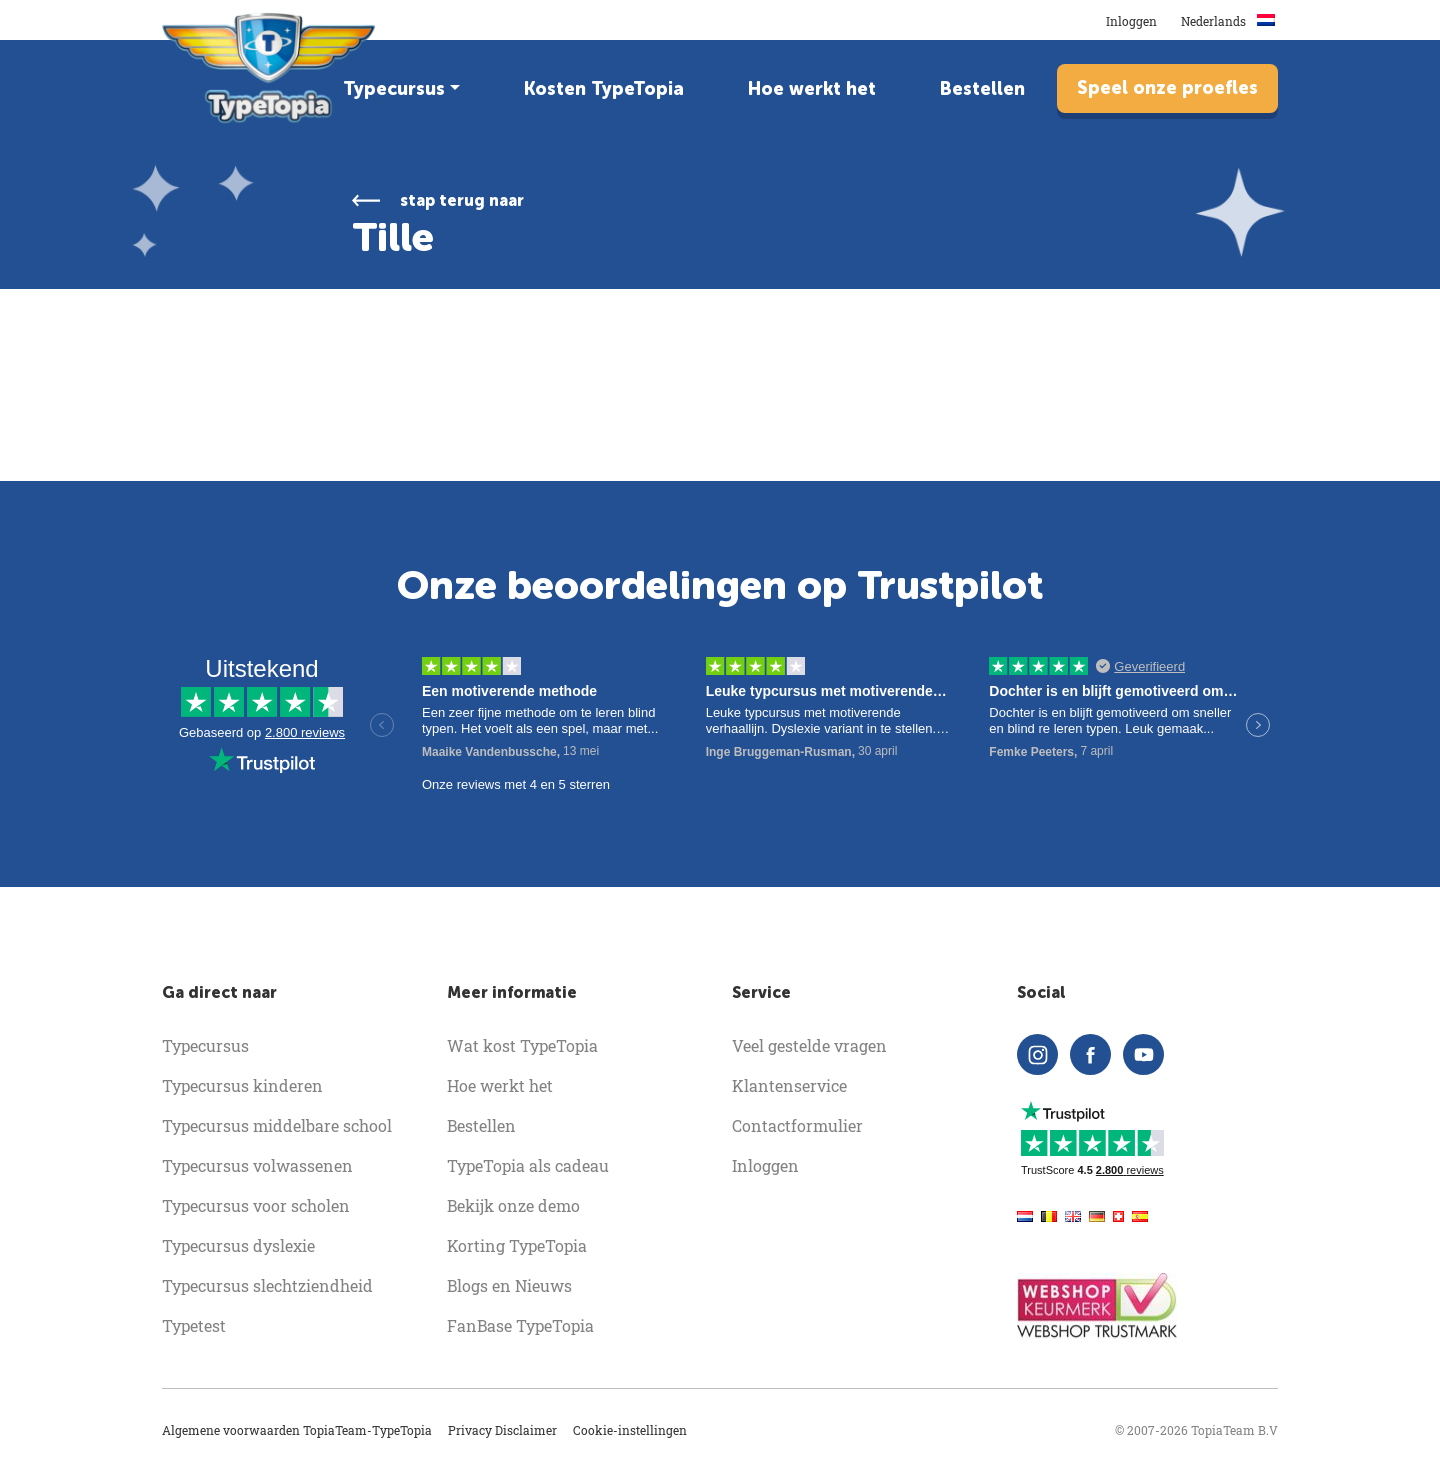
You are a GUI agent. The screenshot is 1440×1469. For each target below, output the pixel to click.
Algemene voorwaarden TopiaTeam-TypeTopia (297, 1430)
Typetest (194, 1325)
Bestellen (982, 89)
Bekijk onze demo (513, 1205)
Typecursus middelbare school (277, 1125)
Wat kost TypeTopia (522, 1045)
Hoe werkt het (812, 89)
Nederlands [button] (1229, 21)
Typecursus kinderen (242, 1085)
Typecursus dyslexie (238, 1245)
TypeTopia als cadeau (528, 1165)
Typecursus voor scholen (256, 1205)
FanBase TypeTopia (520, 1325)
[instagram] (1037, 1054)
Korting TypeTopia (517, 1245)
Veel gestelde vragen (809, 1045)
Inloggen (1131, 21)
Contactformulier (797, 1125)
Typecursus (394, 89)
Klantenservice (789, 1085)
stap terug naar (462, 200)
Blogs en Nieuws (509, 1285)
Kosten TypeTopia (604, 89)
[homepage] (270, 68)
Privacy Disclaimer (502, 1430)
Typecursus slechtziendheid (267, 1285)
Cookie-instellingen (630, 1430)
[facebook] (1090, 1054)
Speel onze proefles (1167, 88)
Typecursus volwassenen (257, 1165)
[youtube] (1143, 1054)
